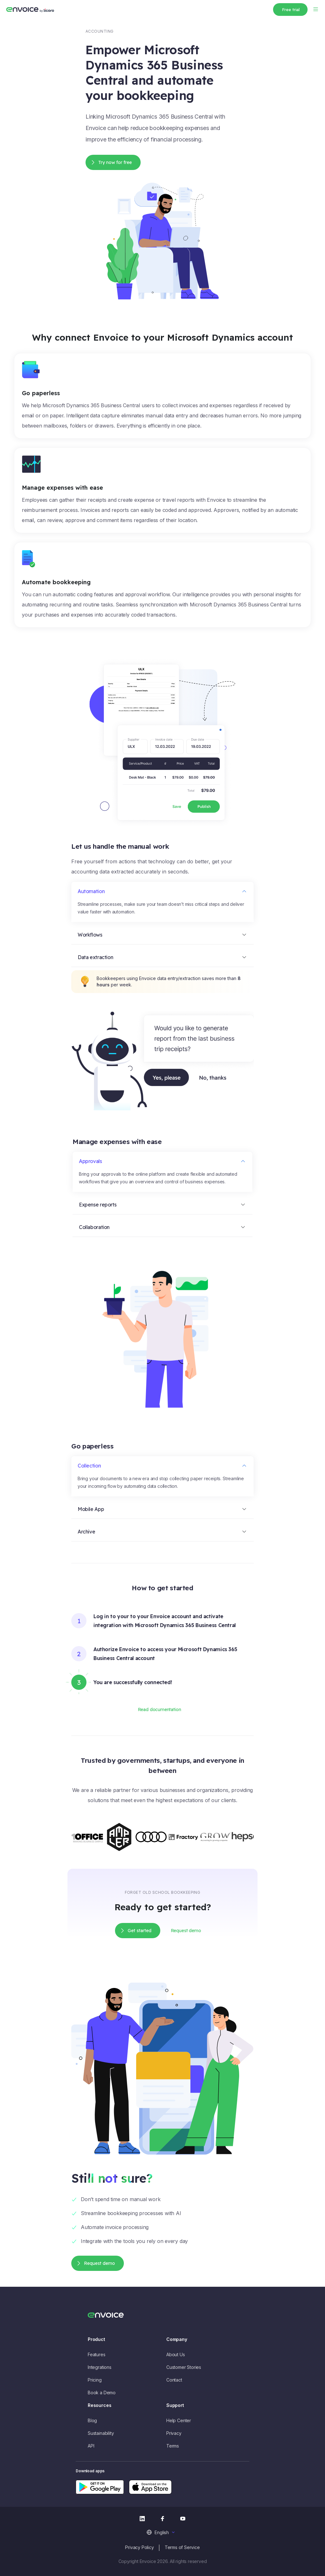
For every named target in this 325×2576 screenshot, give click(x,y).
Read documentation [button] (159, 1709)
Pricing (95, 2380)
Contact (174, 2380)
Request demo (99, 2263)
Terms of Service (182, 2547)
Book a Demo (102, 2392)
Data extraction (95, 957)
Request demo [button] (186, 1930)
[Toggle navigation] (315, 8)
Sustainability (101, 2433)
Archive (86, 1531)
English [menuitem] (162, 2532)
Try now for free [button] (115, 162)
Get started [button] (139, 1930)
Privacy (174, 2433)
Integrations (100, 2367)
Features (96, 2354)
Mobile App (91, 1509)
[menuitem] (162, 2532)
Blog (92, 2420)
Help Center (178, 2420)
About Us (175, 2354)
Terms (172, 2446)
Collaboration (94, 1227)
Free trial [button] (291, 9)
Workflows (90, 935)
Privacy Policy (139, 2547)
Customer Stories (183, 2367)
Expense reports (97, 1204)
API (91, 2446)
